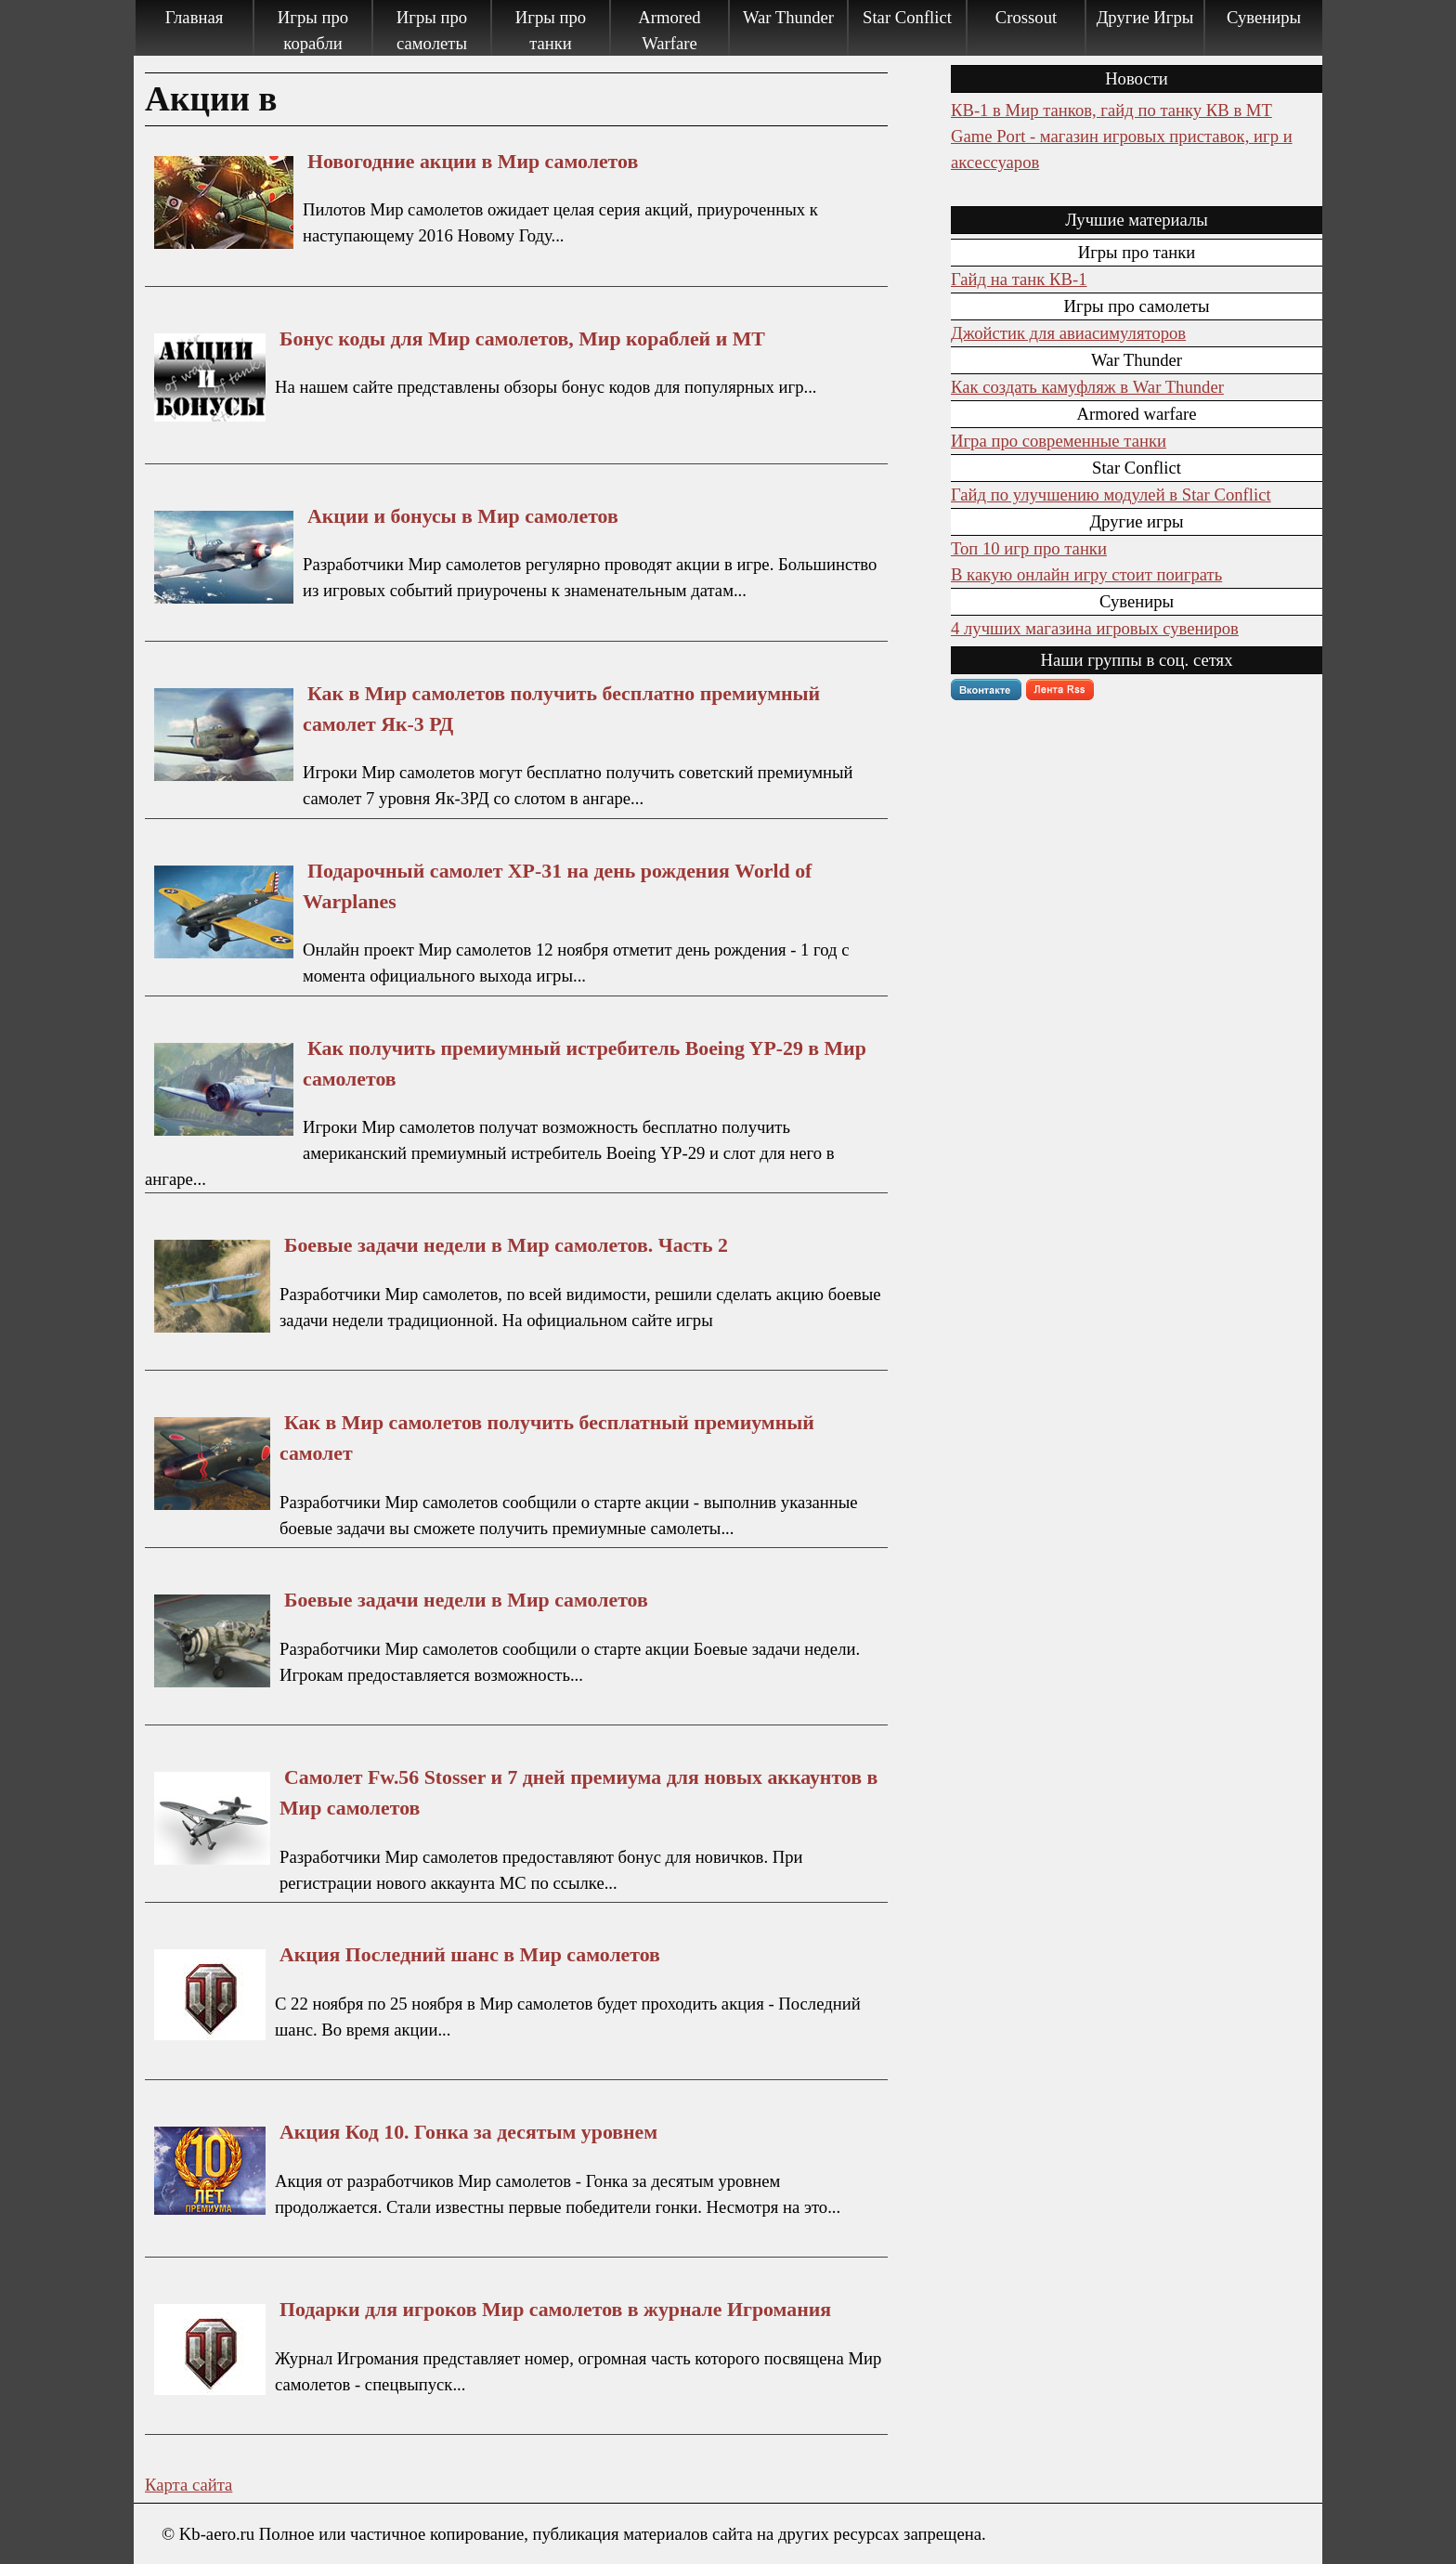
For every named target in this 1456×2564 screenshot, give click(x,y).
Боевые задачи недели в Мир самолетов (466, 1600)
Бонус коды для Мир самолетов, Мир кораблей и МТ (522, 339)
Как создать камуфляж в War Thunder (1087, 387)
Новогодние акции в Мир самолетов (472, 161)
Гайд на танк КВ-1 (1018, 279)
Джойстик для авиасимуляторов (1068, 333)
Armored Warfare (669, 30)
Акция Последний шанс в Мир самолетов (470, 1955)
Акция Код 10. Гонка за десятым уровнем (468, 2132)
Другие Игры (1145, 17)
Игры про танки (550, 30)
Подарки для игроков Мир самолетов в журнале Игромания (555, 2309)
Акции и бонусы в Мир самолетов (462, 516)
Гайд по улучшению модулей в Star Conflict (1111, 494)
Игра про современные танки (1058, 440)
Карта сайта (188, 2484)
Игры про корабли (313, 30)
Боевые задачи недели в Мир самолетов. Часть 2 (506, 1245)
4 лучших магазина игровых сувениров (1095, 628)
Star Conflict (907, 17)
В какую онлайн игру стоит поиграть (1086, 574)
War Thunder (788, 17)
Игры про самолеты (431, 30)
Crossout (1026, 17)
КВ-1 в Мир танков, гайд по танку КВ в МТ (1111, 110)
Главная (194, 17)
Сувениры (1264, 17)
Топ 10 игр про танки (1029, 548)
